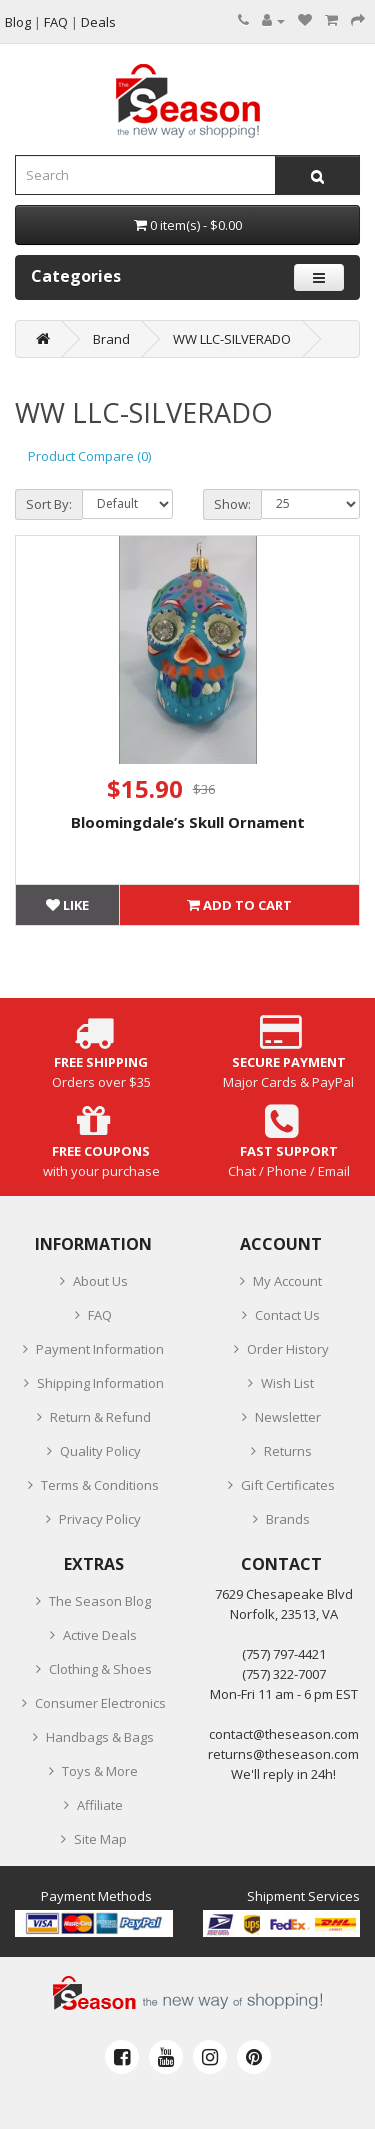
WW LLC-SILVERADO (232, 339)
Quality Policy (100, 1451)
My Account (287, 1281)
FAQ (100, 1315)
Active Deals (100, 1635)
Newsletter (288, 1417)
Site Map (100, 1839)
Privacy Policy (100, 1519)
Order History (288, 1349)
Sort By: (49, 504)
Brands (288, 1519)
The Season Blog (100, 1601)
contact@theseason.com (284, 1734)
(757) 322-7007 (284, 1674)
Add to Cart (239, 905)
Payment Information (100, 1349)
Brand (111, 339)
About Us (100, 1281)
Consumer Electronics (100, 1703)
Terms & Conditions (100, 1485)
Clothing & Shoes (100, 1669)
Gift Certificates (288, 1485)
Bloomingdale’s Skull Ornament (188, 822)
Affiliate (100, 1805)
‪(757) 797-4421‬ (284, 1654)
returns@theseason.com (283, 1754)
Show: (232, 504)
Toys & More (100, 1771)
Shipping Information (100, 1383)
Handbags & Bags (100, 1737)
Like (67, 905)
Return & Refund (100, 1417)
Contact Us (287, 1315)
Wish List (287, 1383)
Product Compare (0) (89, 456)
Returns (288, 1451)
